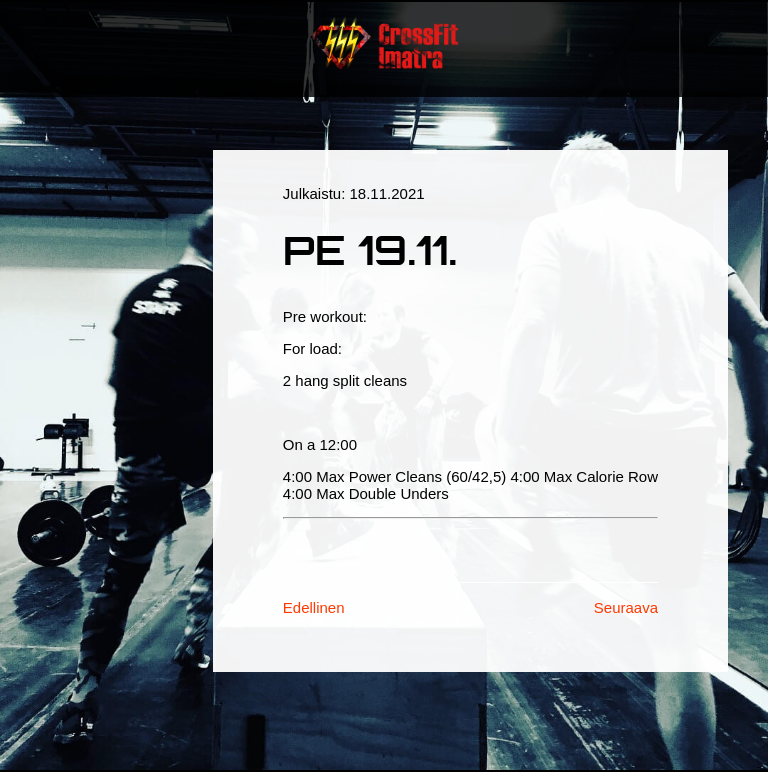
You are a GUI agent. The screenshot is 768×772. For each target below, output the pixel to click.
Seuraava (626, 607)
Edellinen (314, 607)
